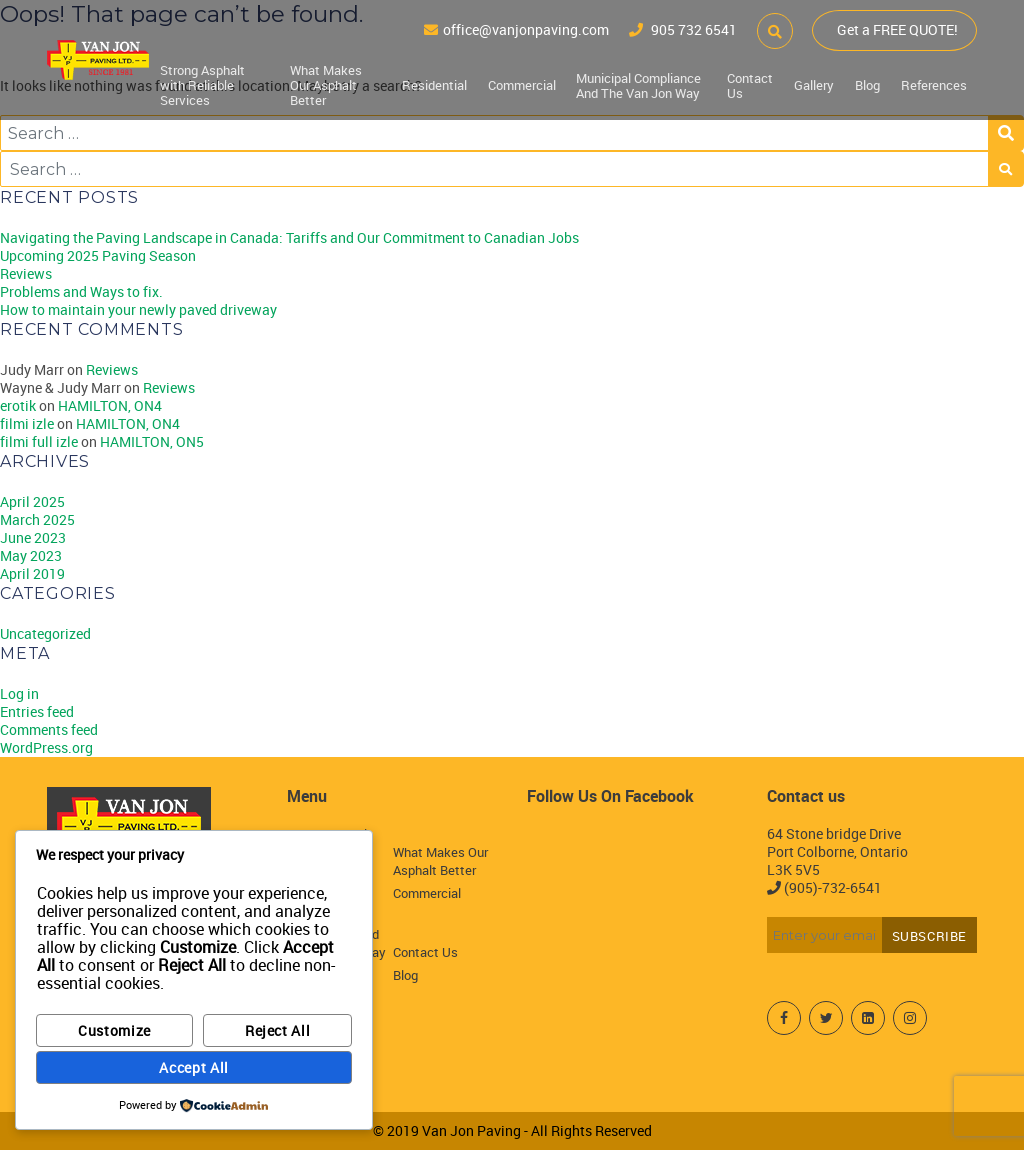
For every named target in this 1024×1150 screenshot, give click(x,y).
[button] (771, 30)
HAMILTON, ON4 (110, 405)
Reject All (278, 1030)
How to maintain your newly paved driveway (138, 309)
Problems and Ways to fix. (81, 291)
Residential (436, 84)
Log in (19, 693)
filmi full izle (39, 441)
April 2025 (32, 501)
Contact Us (753, 84)
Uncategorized (45, 633)
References (934, 84)
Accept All (194, 1067)
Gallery (816, 84)
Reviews (26, 273)
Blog (868, 84)
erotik (18, 405)
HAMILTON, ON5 (152, 441)
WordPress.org (46, 747)
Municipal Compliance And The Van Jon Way (639, 84)
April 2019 (32, 573)
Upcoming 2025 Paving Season (98, 255)
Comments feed (49, 729)
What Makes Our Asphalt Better (328, 84)
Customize (114, 1030)
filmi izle (27, 423)
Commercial (523, 84)
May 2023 (31, 555)
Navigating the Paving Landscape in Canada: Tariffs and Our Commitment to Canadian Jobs (289, 237)
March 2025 (37, 519)
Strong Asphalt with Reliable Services (202, 84)
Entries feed (37, 711)
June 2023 (33, 537)
